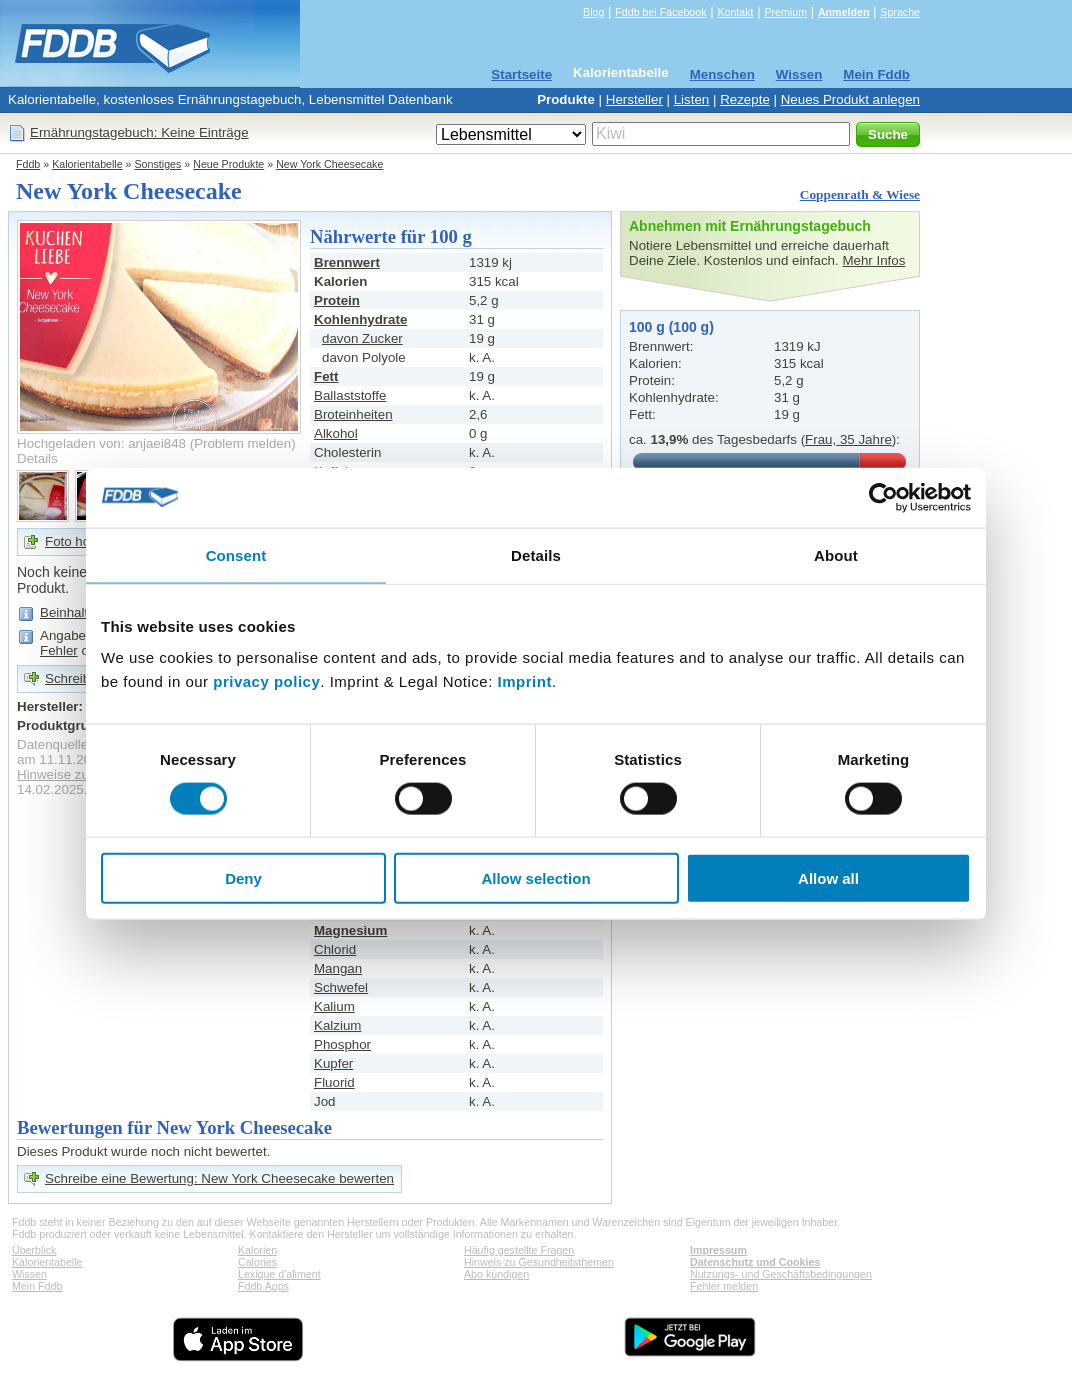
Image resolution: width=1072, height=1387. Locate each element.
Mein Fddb (876, 74)
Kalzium (337, 1025)
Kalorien (257, 1250)
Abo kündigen (496, 1274)
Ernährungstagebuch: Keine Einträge (139, 132)
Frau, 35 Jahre (848, 439)
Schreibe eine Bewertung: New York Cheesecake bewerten (219, 1178)
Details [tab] (536, 554)
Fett (326, 376)
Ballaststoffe (350, 395)
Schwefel (341, 987)
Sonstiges (158, 164)
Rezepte (745, 99)
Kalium (334, 1006)
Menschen (722, 74)
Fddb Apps (263, 1286)
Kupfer (333, 1063)
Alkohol (336, 433)
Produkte (566, 99)
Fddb (28, 164)
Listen (692, 99)
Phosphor (342, 1044)
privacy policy (266, 681)
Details (37, 458)
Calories (257, 1262)
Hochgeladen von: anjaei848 (101, 443)
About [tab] (836, 554)
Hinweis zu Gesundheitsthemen (539, 1262)
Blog (593, 12)
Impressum (718, 1250)
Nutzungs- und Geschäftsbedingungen (781, 1274)
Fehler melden (724, 1286)
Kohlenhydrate (360, 319)
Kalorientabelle (621, 72)
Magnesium (350, 930)
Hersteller (634, 99)
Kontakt (735, 12)
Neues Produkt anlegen (850, 99)
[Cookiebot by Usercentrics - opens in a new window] (883, 497)
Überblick (34, 1250)
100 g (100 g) (671, 327)
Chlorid (335, 949)
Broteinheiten (353, 414)
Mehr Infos (873, 260)
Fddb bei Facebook (660, 12)
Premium (785, 12)
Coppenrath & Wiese (860, 194)
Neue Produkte (228, 164)
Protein (337, 300)
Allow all (828, 878)
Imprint (525, 681)
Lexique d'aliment (279, 1274)
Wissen (799, 74)
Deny (243, 878)
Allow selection (535, 878)
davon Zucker (362, 338)
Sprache (900, 12)
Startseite (521, 74)
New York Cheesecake (329, 164)
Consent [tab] (236, 554)
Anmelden (844, 12)
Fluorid (334, 1082)
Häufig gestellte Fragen (519, 1250)
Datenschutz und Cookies (755, 1262)
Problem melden (242, 443)
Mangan (338, 968)
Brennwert (347, 262)
